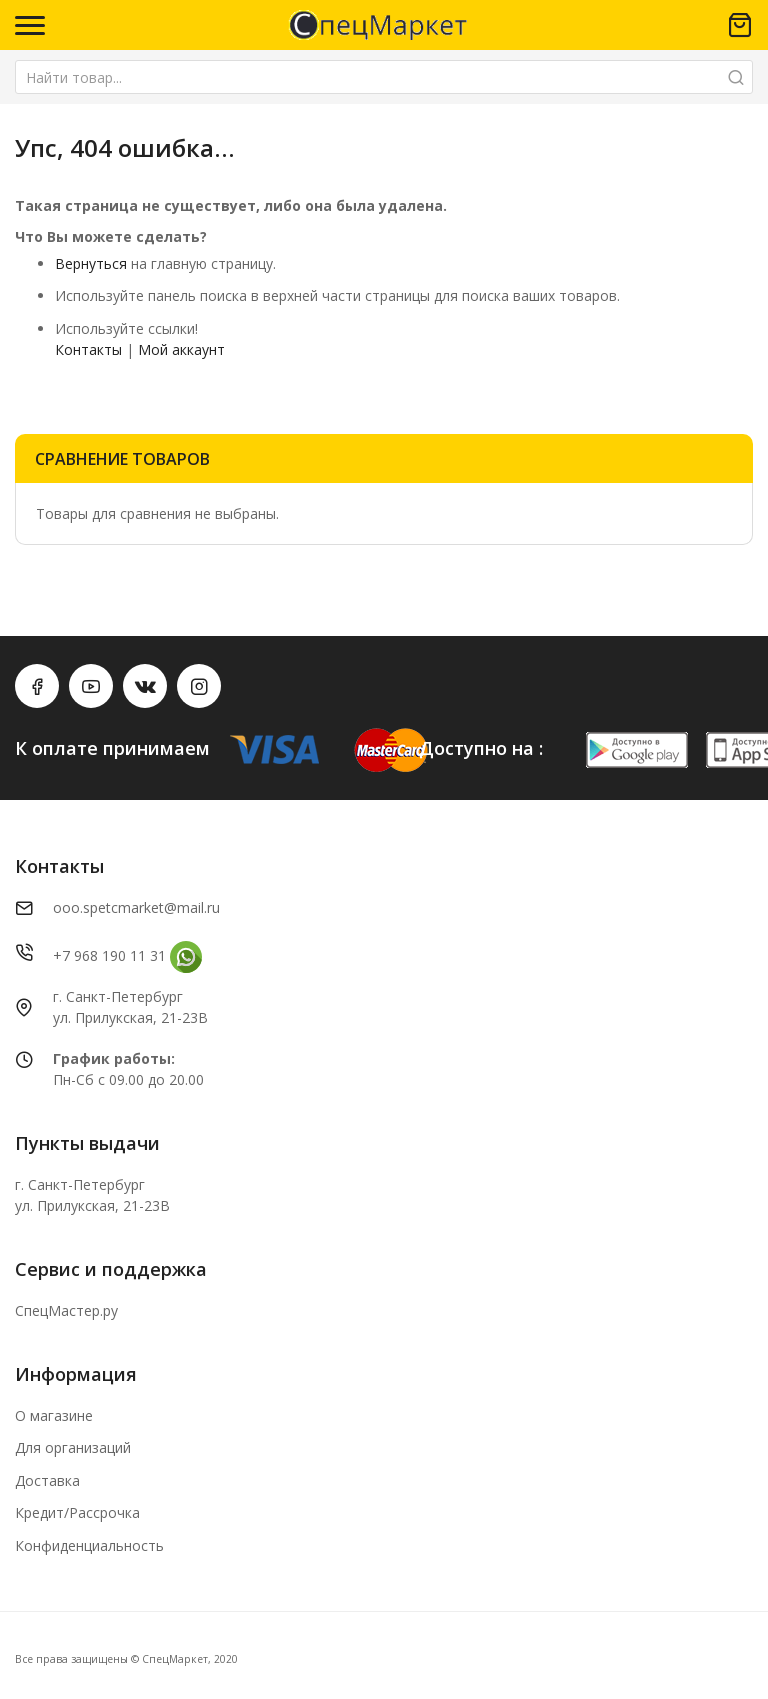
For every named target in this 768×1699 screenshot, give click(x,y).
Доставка (47, 1480)
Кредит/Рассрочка (77, 1512)
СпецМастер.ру (66, 1310)
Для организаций (73, 1447)
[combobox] (384, 77)
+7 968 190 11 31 (109, 955)
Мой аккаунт (181, 349)
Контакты (88, 349)
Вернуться (91, 263)
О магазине (54, 1415)
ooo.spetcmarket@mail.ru (136, 907)
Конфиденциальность (89, 1545)
